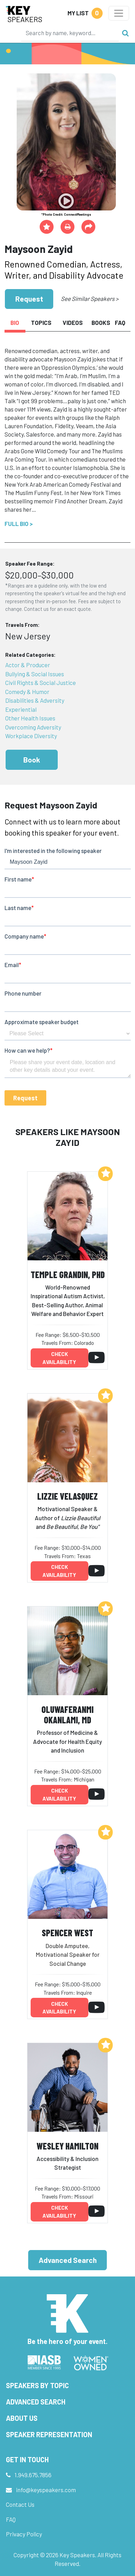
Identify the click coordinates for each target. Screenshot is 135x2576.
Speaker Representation (49, 2434)
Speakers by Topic (37, 2385)
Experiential (21, 709)
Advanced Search (68, 2260)
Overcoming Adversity (33, 727)
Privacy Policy (24, 2533)
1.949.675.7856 (33, 2474)
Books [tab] (101, 322)
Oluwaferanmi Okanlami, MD (67, 1714)
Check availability (59, 1358)
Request (29, 298)
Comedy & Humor (27, 691)
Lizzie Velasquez (67, 1496)
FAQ (11, 2519)
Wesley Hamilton (67, 2145)
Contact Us (20, 2504)
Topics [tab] (41, 322)
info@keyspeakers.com (46, 2489)
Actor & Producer (27, 664)
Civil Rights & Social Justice (40, 682)
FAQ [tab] (120, 322)
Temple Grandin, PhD (68, 1274)
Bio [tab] (14, 322)
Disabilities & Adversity (34, 700)
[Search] (70, 32)
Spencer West (67, 1932)
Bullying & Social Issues (34, 673)
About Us (22, 2418)
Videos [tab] (73, 322)
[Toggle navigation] (119, 13)
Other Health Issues (30, 718)
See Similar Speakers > (89, 298)
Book (31, 759)
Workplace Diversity (31, 735)
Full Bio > (19, 523)
